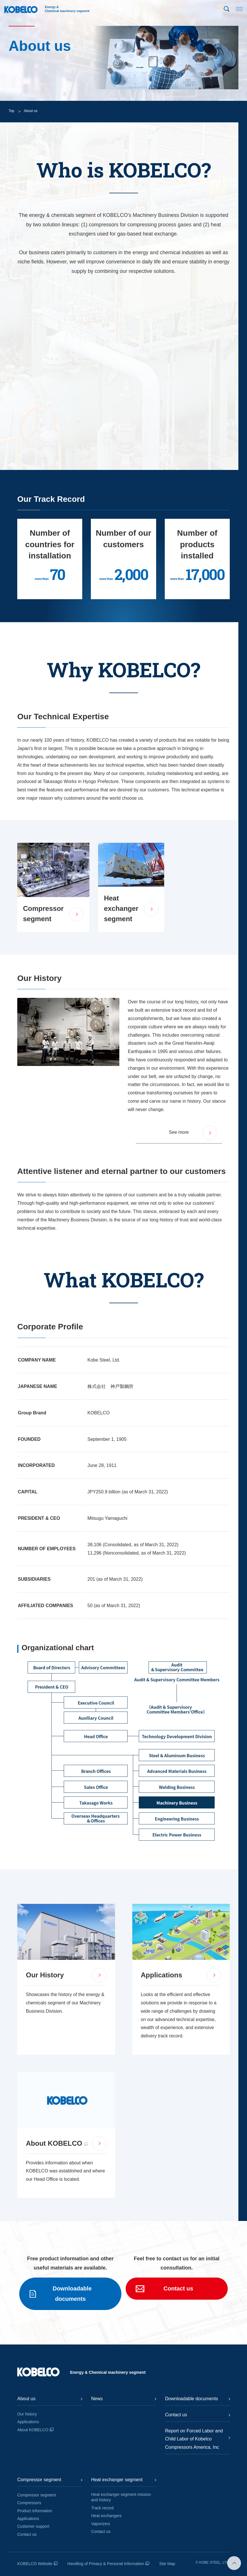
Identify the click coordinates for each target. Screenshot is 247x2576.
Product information (34, 2510)
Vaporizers (100, 2523)
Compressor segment (36, 2495)
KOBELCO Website (34, 2563)
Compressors (29, 2502)
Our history (27, 2414)
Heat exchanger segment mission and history (121, 2497)
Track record (102, 2508)
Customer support (33, 2526)
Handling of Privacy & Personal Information (105, 2563)
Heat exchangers (106, 2515)
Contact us (27, 2534)
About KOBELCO (32, 2429)
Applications (28, 2421)
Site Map (167, 2563)
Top (11, 111)
